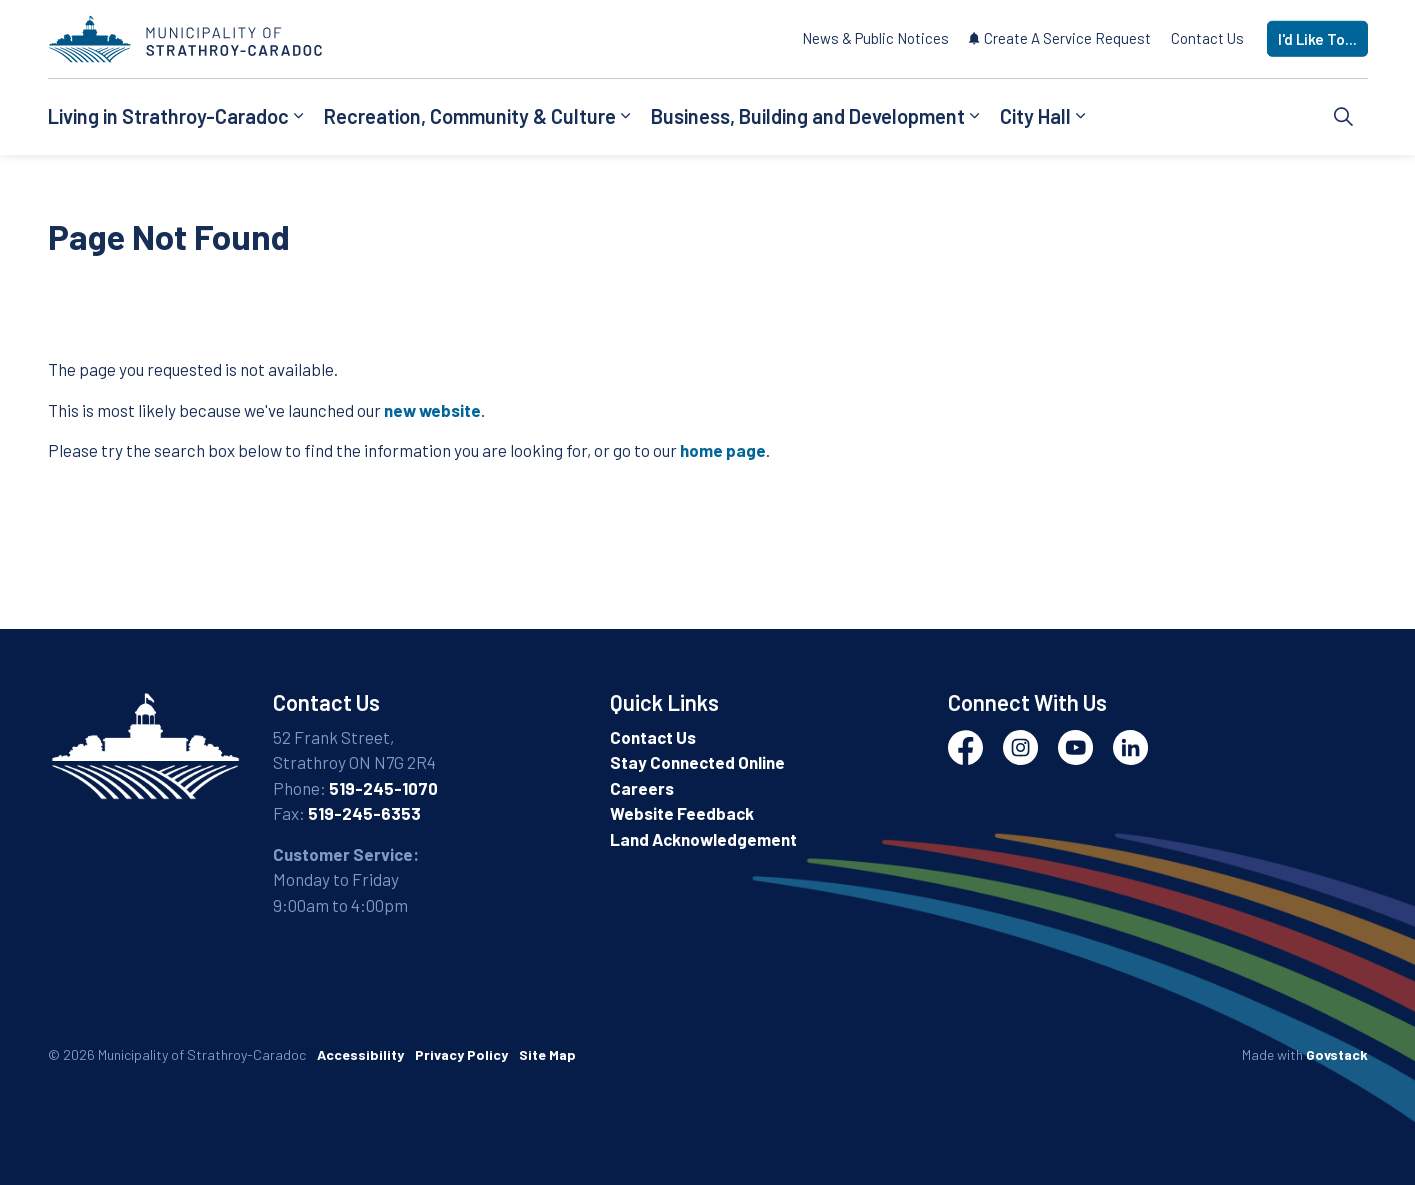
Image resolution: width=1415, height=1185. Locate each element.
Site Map (547, 1054)
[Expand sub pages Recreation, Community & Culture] (626, 117)
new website (432, 410)
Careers (642, 788)
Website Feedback (682, 813)
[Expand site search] (1344, 117)
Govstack (1337, 1054)
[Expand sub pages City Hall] (1081, 117)
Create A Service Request (1060, 38)
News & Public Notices (875, 38)
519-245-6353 (364, 813)
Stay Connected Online (697, 762)
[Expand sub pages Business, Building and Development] (975, 117)
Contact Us (1207, 38)
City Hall (1035, 116)
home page (723, 450)
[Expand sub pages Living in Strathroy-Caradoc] (299, 117)
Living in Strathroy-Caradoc (168, 116)
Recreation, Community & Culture (470, 116)
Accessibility (360, 1054)
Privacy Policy (461, 1054)
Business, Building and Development (808, 116)
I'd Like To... (1317, 39)
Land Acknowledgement (703, 839)
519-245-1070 (383, 788)
